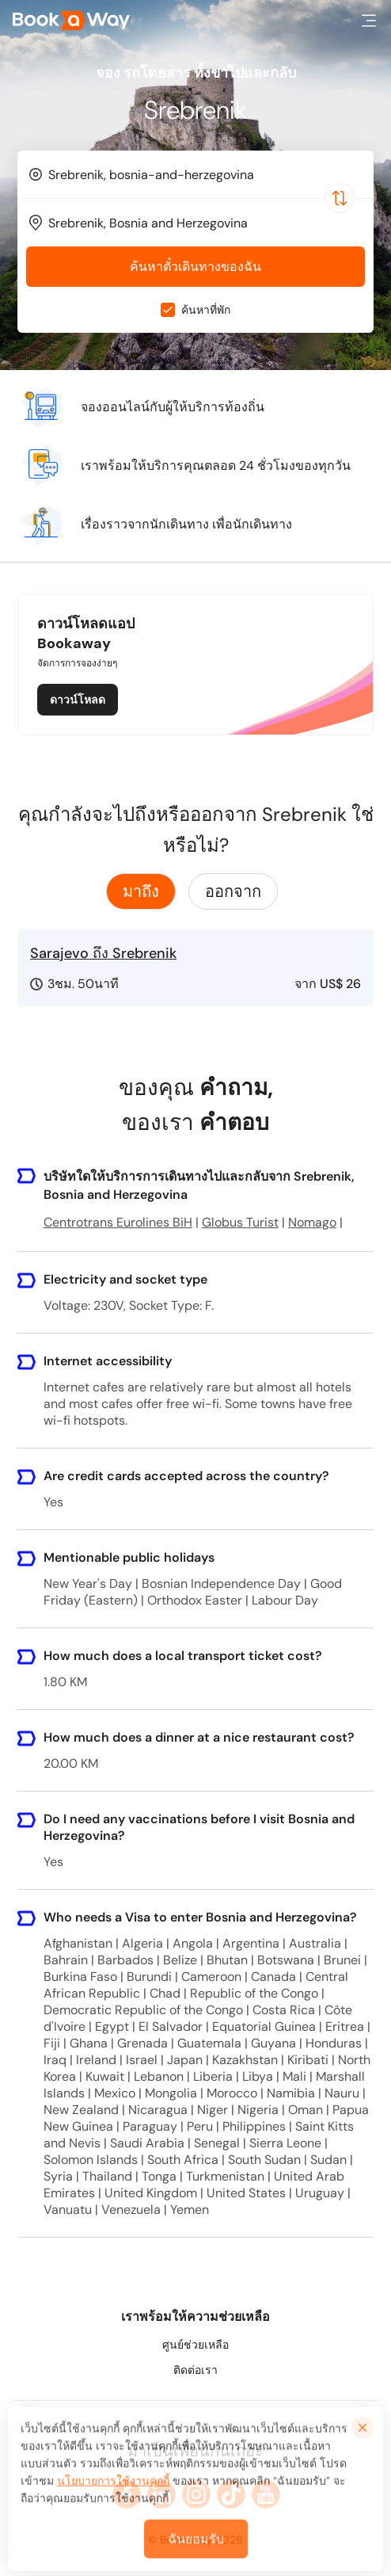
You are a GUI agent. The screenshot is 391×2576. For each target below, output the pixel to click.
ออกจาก (233, 891)
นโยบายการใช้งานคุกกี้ (113, 2490)
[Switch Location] (340, 198)
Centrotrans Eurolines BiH (118, 1222)
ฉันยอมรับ (196, 2548)
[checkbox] (168, 310)
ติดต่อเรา (195, 2370)
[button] (368, 20)
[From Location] (202, 174)
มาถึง (141, 891)
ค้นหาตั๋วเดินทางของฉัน (195, 266)
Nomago (312, 1222)
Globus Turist (240, 1222)
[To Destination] (202, 223)
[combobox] (195, 174)
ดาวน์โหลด (77, 700)
